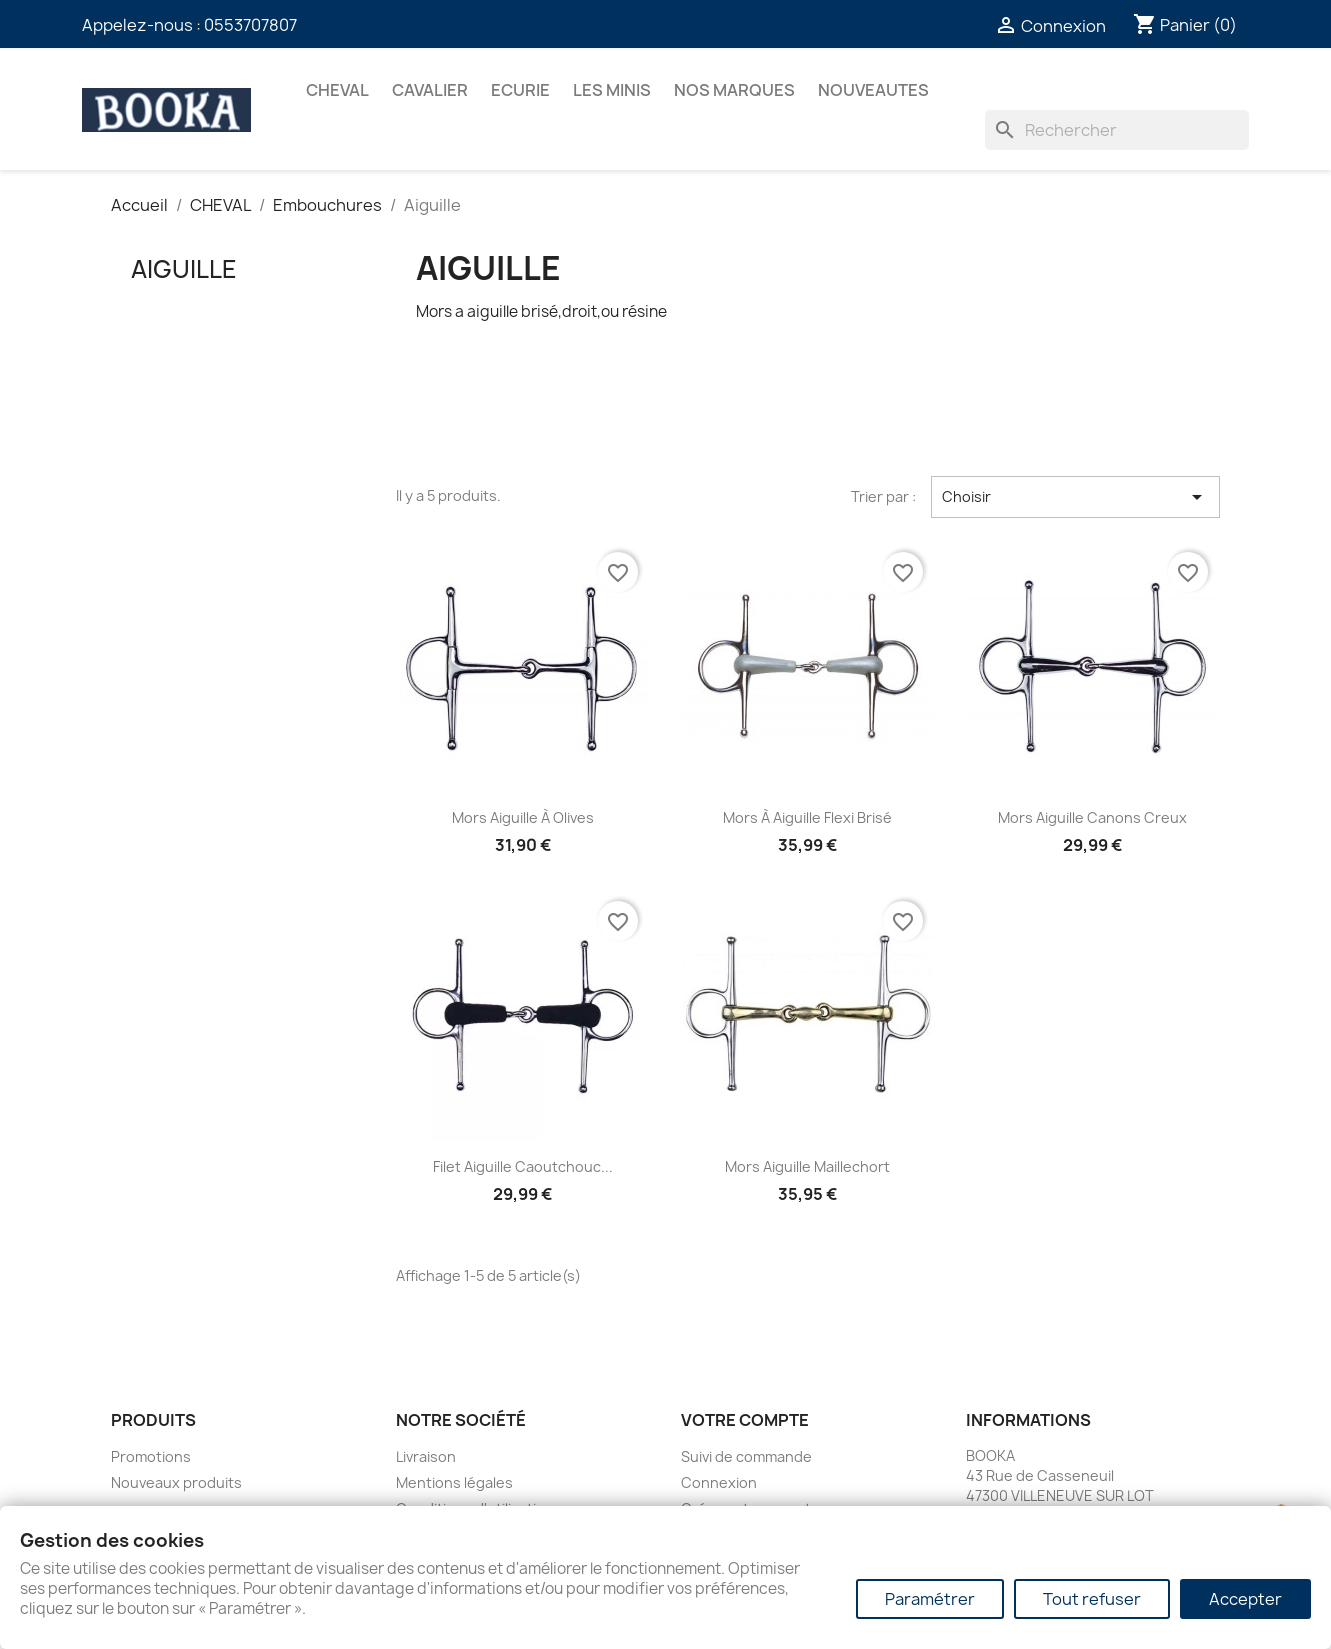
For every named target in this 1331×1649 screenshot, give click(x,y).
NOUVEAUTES (873, 90)
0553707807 (250, 25)
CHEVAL (337, 90)
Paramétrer (930, 1599)
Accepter (1245, 1599)
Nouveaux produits (176, 1482)
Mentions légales (454, 1482)
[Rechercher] (1117, 130)
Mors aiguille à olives (523, 817)
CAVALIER (430, 90)
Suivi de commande (746, 1456)
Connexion (719, 1482)
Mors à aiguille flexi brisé (807, 817)
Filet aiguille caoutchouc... (523, 1166)
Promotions (151, 1456)
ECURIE (520, 90)
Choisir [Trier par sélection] (1075, 497)
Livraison (426, 1456)
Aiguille (184, 269)
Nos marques (734, 90)
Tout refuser (1092, 1599)
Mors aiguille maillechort (807, 1166)
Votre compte (745, 1420)
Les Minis (612, 90)
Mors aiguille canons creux (1092, 817)
